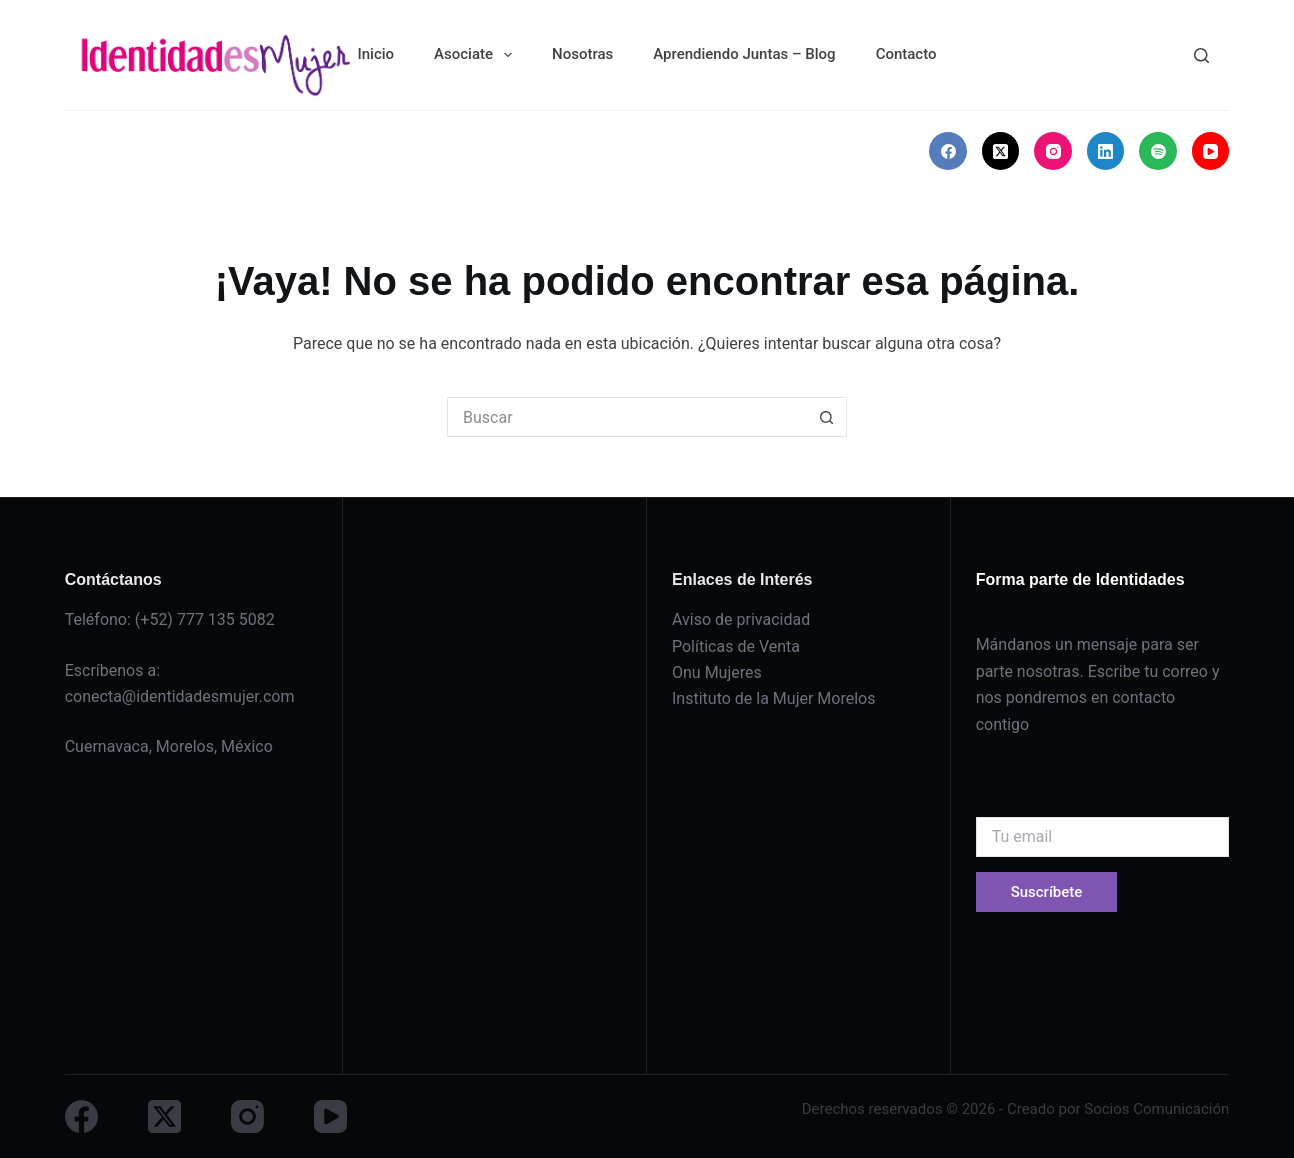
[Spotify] (1158, 151)
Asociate (477, 55)
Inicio (375, 54)
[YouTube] (1211, 151)
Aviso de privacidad (741, 619)
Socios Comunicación (1156, 1109)
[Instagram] (1053, 151)
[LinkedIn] (1106, 151)
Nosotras (582, 54)
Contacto (906, 54)
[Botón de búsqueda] (827, 417)
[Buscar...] (627, 417)
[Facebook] (948, 151)
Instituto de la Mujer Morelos (773, 698)
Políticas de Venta (736, 646)
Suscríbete (1047, 892)
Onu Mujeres (717, 672)
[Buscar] (1201, 55)
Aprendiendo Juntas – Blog (744, 54)
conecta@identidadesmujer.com (180, 696)
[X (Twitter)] (1001, 151)
